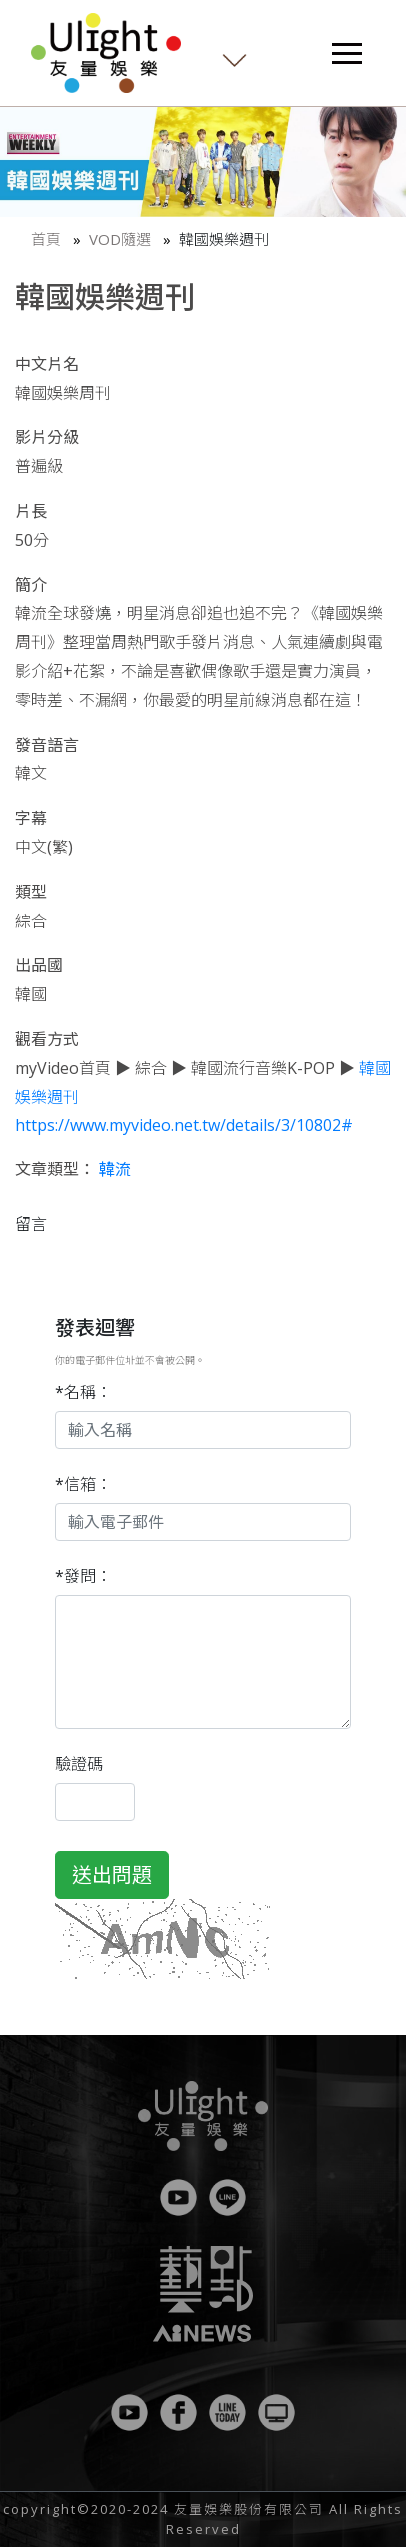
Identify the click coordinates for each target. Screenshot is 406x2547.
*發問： (83, 1576)
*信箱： (83, 1484)
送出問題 (112, 1874)
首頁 (46, 239)
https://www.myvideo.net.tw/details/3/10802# (184, 1125)
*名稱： (83, 1392)
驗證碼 (79, 1764)
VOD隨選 (120, 239)
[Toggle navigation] (347, 53)
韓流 (115, 1169)
